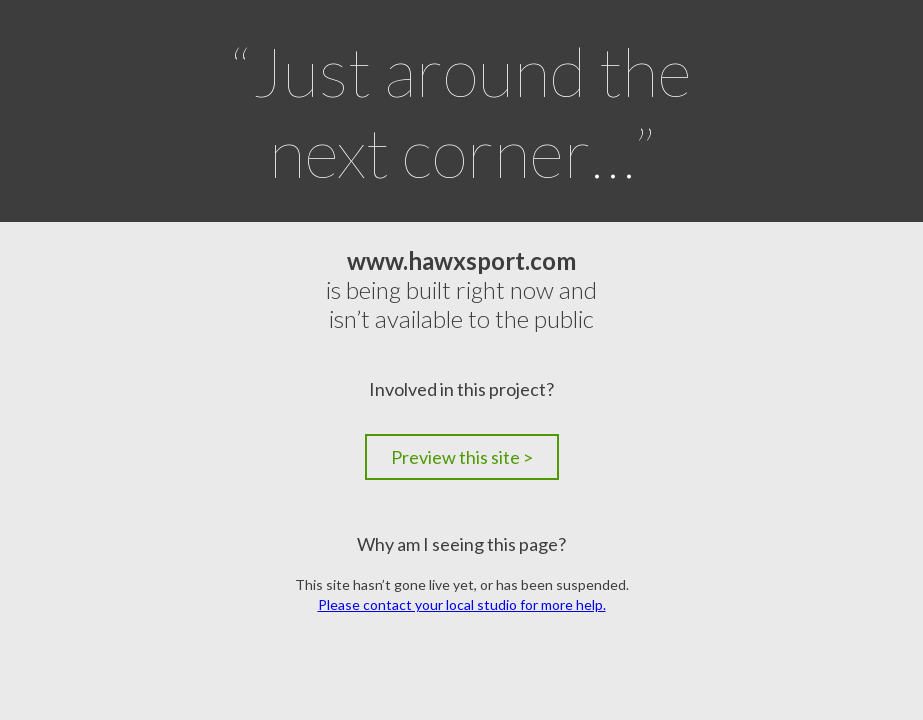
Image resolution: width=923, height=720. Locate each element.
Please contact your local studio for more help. (462, 604)
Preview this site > (462, 457)
